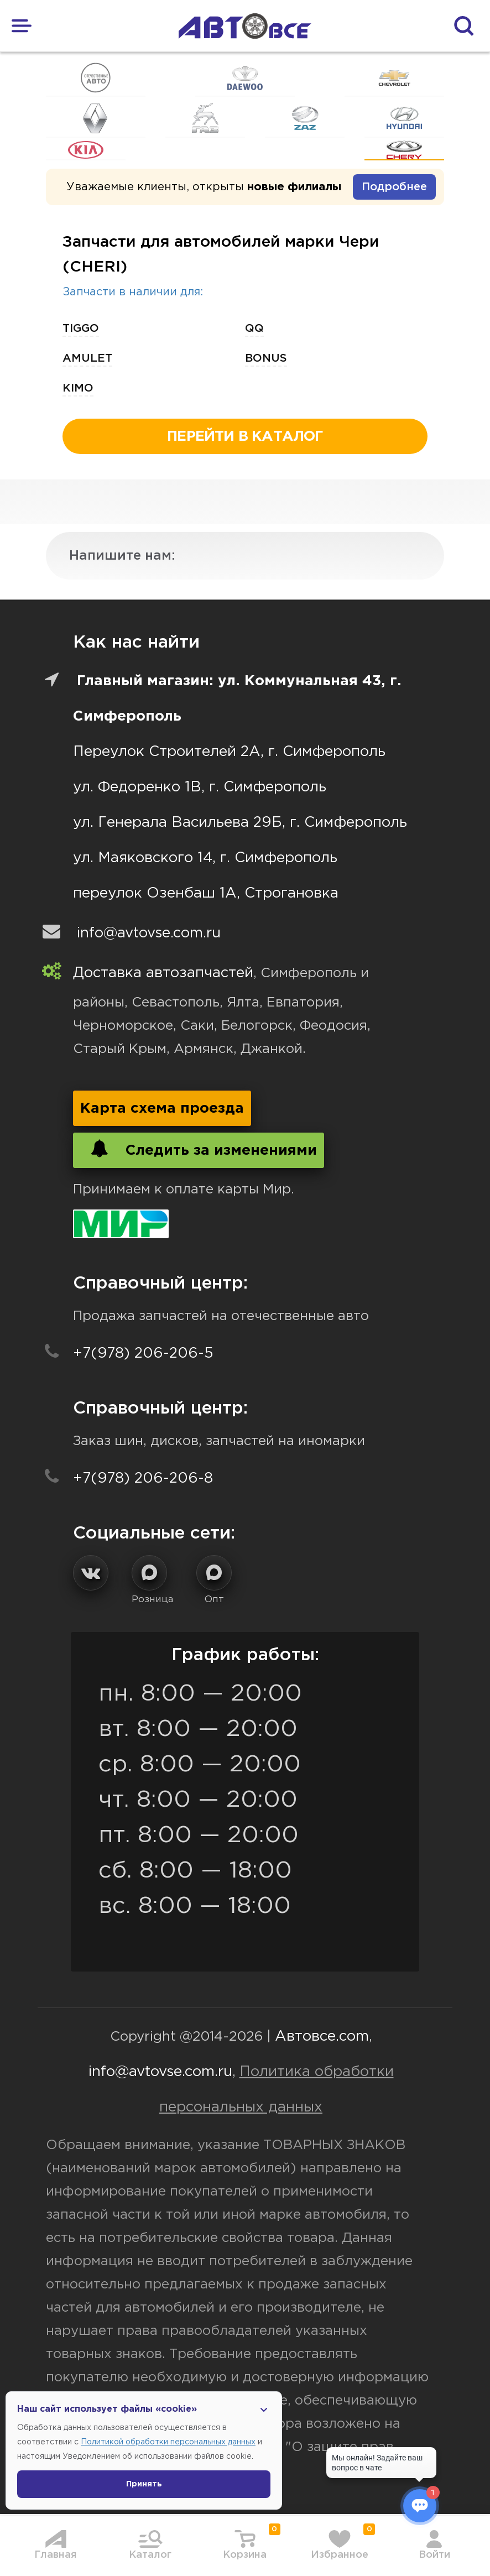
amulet (87, 358)
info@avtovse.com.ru (149, 933)
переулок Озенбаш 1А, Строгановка (205, 893)
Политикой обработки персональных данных (168, 2442)
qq (254, 328)
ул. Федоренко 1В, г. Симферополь (199, 787)
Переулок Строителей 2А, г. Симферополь (229, 751)
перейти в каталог (244, 436)
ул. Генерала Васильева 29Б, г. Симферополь (240, 822)
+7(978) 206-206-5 (143, 1353)
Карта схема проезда (162, 1108)
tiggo (80, 328)
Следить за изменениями (198, 1148)
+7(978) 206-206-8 (143, 1478)
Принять (144, 2484)
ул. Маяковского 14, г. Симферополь (205, 858)
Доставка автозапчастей (163, 973)
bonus (266, 358)
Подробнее (394, 187)
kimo (77, 388)
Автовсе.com (322, 2036)
